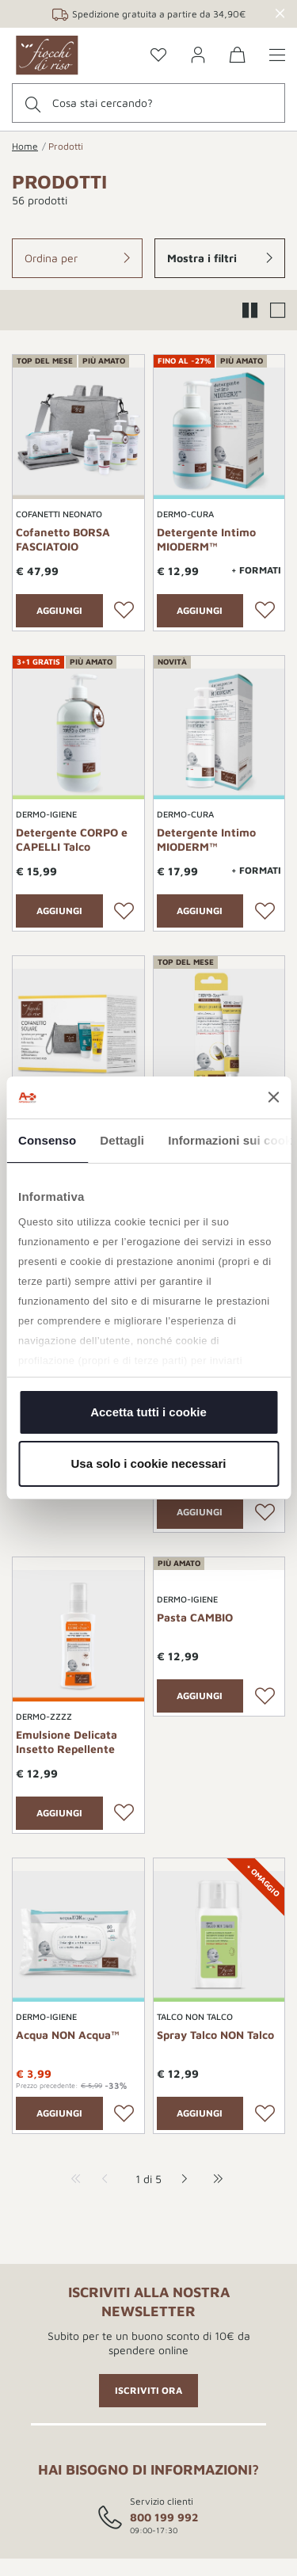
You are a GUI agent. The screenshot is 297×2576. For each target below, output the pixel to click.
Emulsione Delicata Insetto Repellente (66, 1741)
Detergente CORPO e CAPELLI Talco (72, 839)
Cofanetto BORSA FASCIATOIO (63, 539)
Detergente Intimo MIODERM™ (206, 539)
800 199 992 (164, 2517)
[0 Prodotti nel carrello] (238, 57)
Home (25, 146)
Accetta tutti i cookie (148, 1412)
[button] (77, 258)
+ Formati (256, 570)
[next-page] (180, 2179)
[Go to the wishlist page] (158, 56)
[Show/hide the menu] (277, 56)
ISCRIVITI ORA (148, 2390)
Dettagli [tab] (122, 1140)
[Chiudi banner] (273, 1097)
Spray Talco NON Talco (215, 2034)
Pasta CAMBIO (195, 1617)
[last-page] (214, 2179)
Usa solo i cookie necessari (149, 1463)
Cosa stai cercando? (102, 102)
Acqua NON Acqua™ (68, 2034)
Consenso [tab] (47, 1140)
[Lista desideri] (124, 610)
